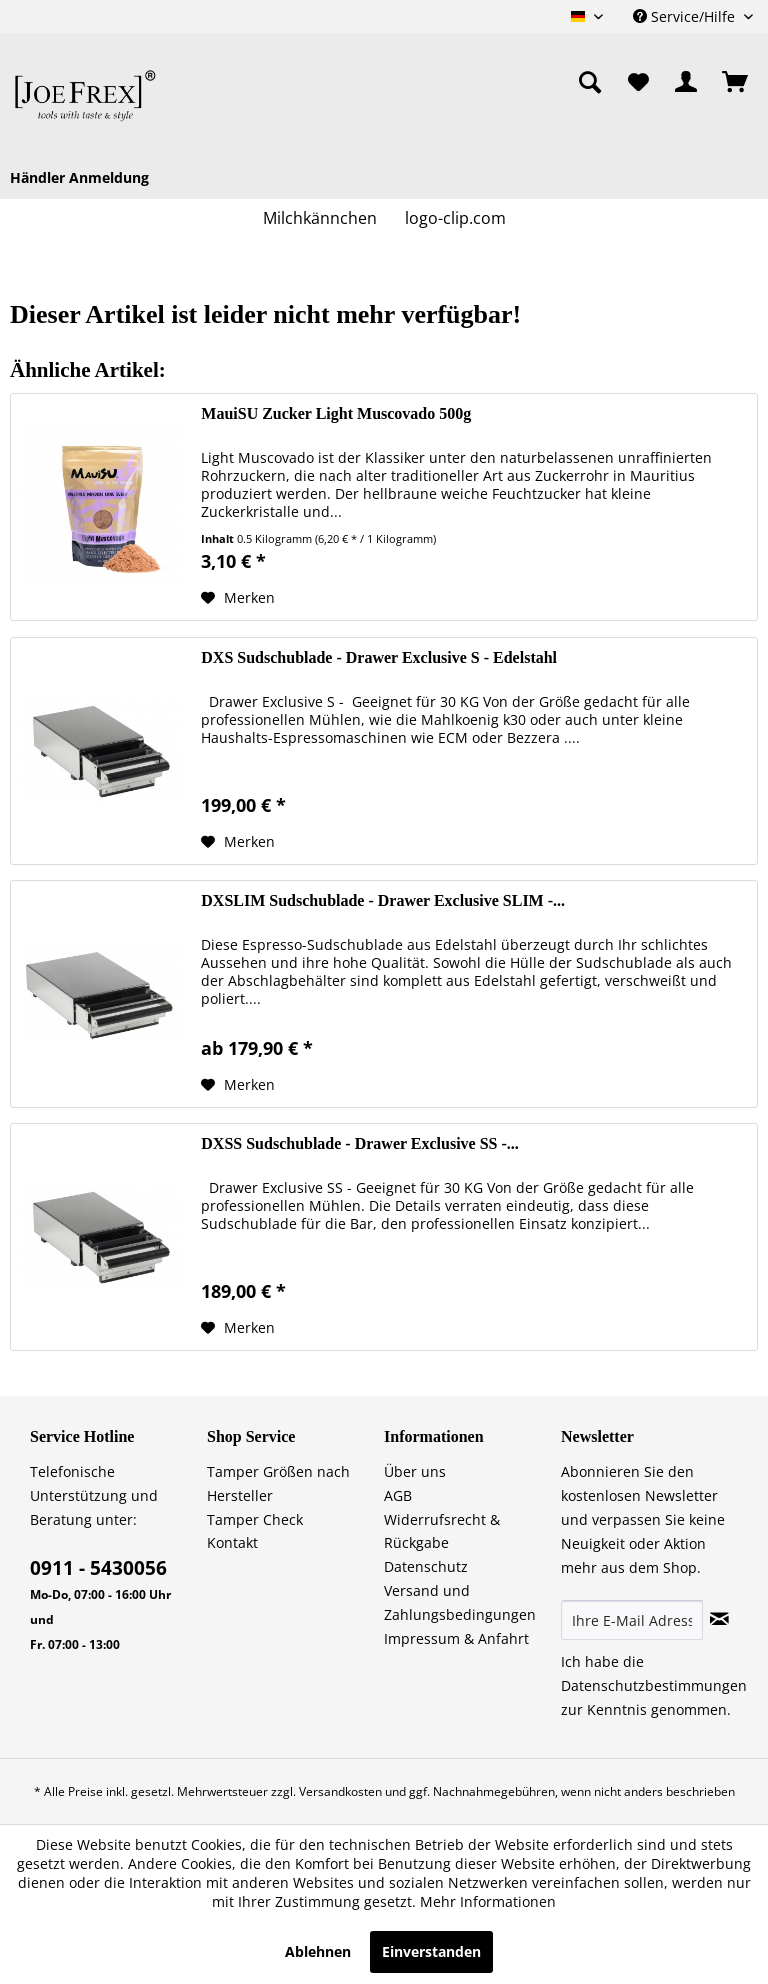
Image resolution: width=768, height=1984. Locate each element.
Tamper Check (255, 1519)
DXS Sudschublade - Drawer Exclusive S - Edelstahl (379, 657)
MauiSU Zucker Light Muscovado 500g (336, 413)
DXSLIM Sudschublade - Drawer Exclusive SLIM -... (383, 900)
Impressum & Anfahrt (456, 1638)
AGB (398, 1495)
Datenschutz (426, 1566)
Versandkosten (340, 1791)
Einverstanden (431, 1951)
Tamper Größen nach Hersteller (278, 1483)
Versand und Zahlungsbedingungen (460, 1602)
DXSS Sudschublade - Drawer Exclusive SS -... (360, 1143)
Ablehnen (318, 1951)
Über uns (415, 1471)
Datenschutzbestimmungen (654, 1685)
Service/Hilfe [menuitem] (686, 16)
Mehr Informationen (488, 1901)
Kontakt (232, 1542)
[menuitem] (484, 83)
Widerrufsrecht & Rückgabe (442, 1531)
